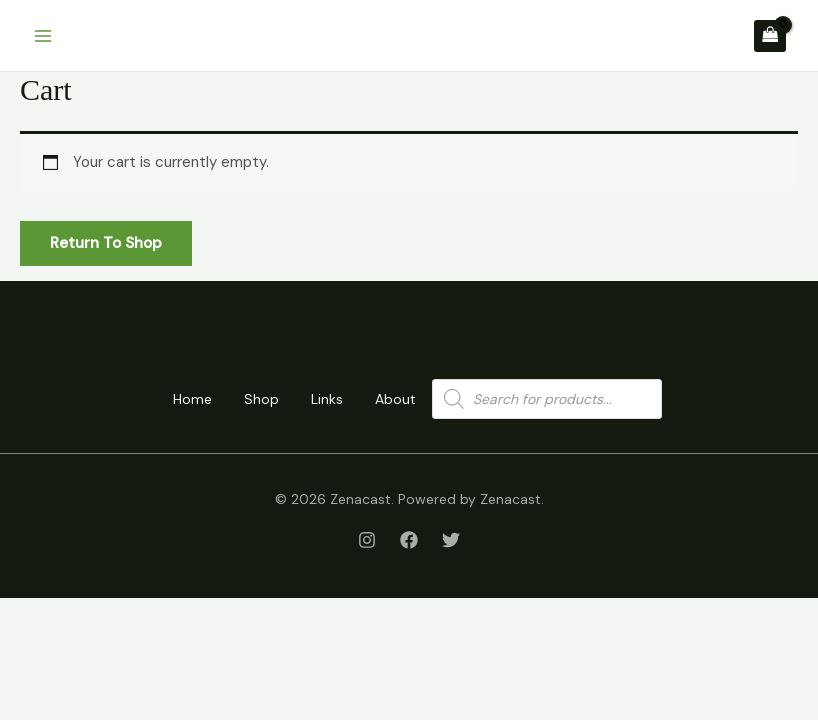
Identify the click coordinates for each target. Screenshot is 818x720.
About (395, 399)
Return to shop (106, 243)
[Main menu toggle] (42, 35)
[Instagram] (367, 540)
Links (327, 399)
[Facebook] (409, 540)
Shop (261, 399)
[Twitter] (451, 540)
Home (192, 399)
